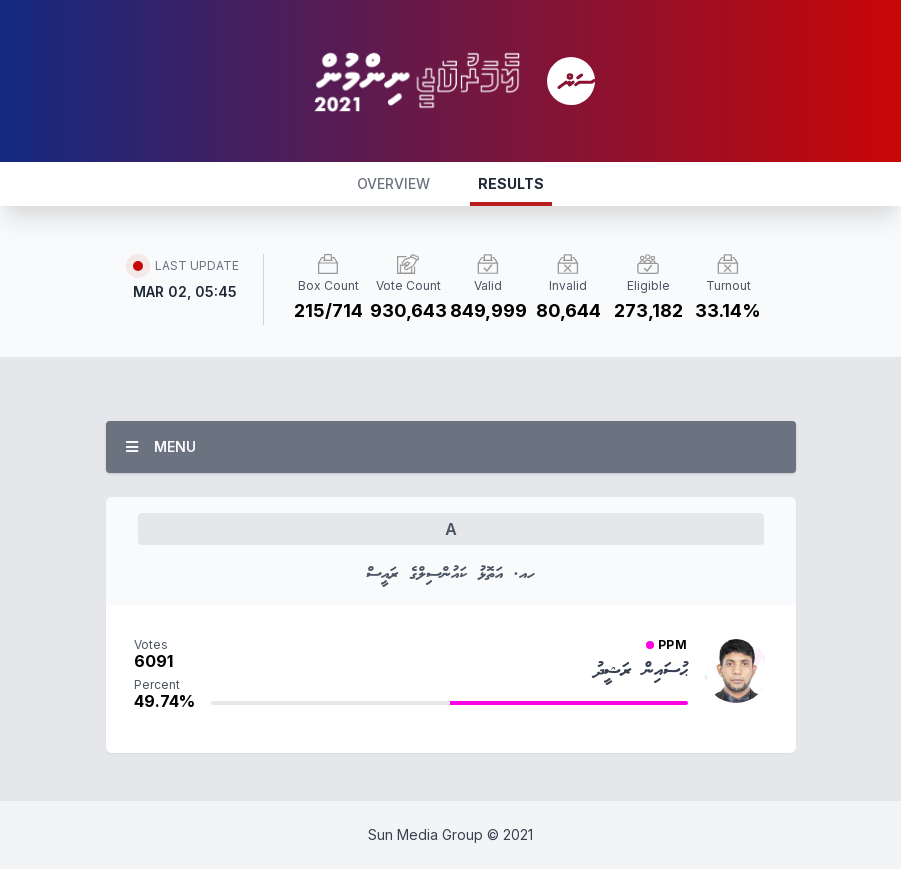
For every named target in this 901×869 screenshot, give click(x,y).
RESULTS (511, 183)
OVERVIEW (393, 183)
